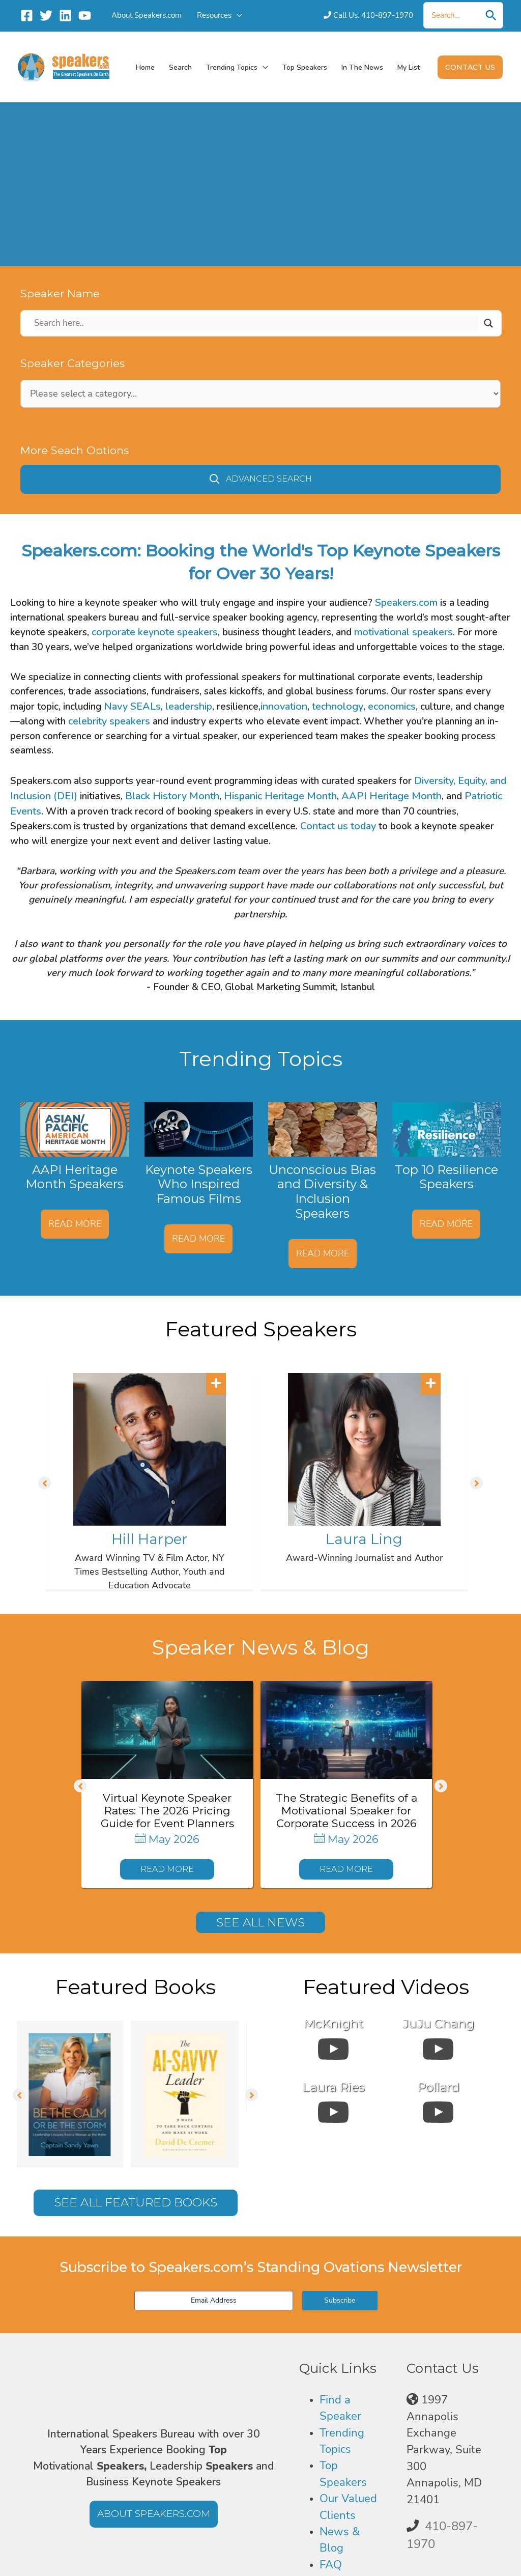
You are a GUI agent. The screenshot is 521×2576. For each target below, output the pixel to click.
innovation (283, 706)
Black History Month (172, 796)
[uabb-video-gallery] (333, 2048)
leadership (188, 706)
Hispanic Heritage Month (280, 796)
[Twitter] (46, 15)
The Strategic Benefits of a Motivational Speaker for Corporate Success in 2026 (346, 1810)
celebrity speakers (109, 721)
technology (337, 706)
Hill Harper (149, 1539)
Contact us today (338, 826)
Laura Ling (364, 1539)
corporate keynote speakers (155, 632)
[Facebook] (27, 15)
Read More (74, 1224)
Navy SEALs (132, 706)
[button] (236, 15)
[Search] (491, 15)
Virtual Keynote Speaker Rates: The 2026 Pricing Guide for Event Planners (167, 1810)
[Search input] (256, 323)
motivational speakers (403, 632)
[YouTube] (85, 15)
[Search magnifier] (488, 323)
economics (392, 706)
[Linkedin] (65, 15)
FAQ (331, 2565)
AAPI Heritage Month (391, 796)
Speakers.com (406, 602)
